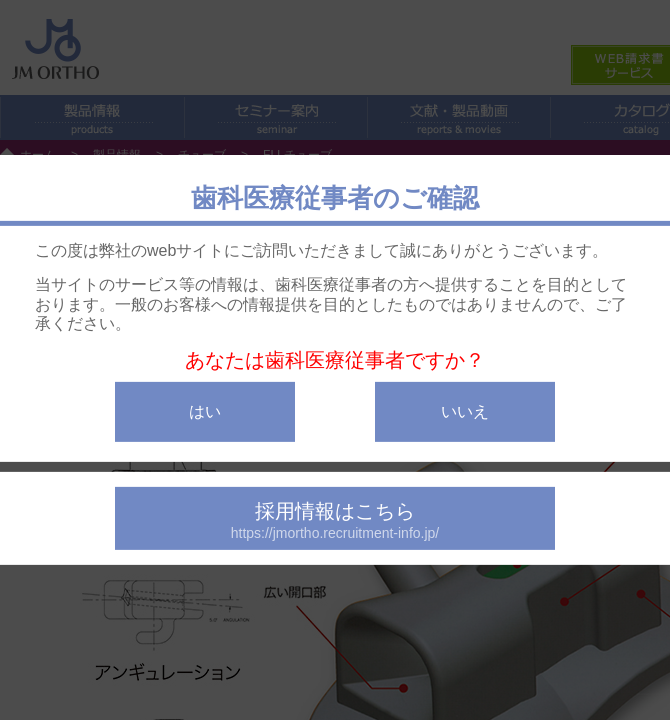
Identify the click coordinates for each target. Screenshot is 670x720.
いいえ (465, 411)
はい (205, 411)
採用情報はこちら (335, 520)
